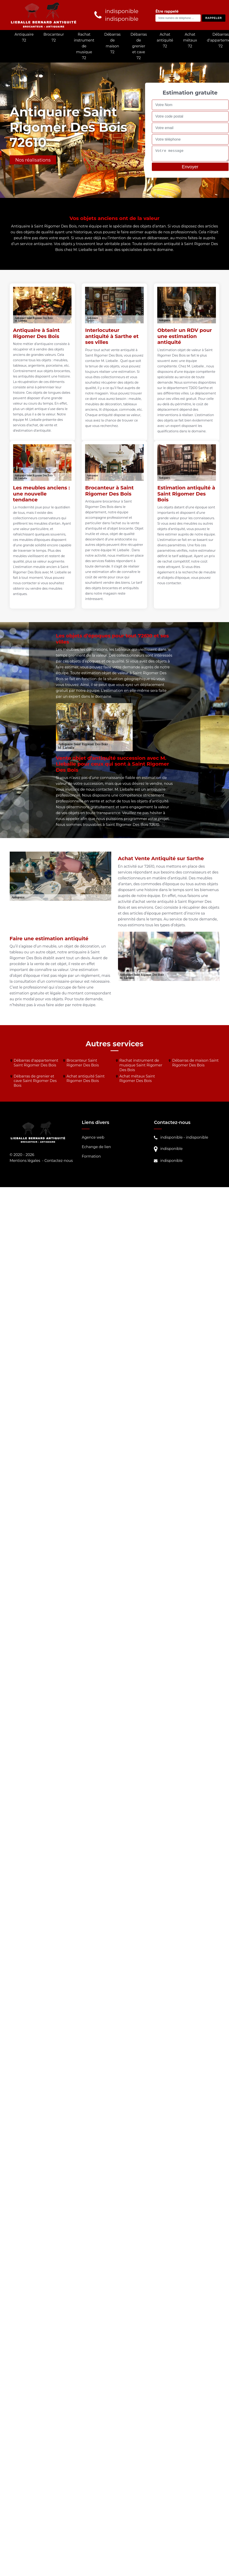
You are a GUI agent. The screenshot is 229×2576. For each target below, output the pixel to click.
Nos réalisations (33, 160)
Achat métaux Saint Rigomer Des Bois (137, 1078)
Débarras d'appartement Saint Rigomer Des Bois (36, 1062)
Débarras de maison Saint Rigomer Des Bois (195, 1062)
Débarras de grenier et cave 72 (138, 46)
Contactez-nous (58, 1160)
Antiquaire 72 (24, 37)
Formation (91, 1156)
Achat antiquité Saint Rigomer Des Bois (86, 1078)
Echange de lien (96, 1147)
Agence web (93, 1137)
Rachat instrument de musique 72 (84, 46)
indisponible (171, 1137)
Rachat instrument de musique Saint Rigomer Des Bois (140, 1065)
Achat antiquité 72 (165, 40)
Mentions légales (25, 1160)
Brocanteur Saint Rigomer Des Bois (83, 1062)
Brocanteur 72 (54, 37)
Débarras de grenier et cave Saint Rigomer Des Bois (35, 1081)
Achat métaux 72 (190, 40)
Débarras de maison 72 (112, 43)
